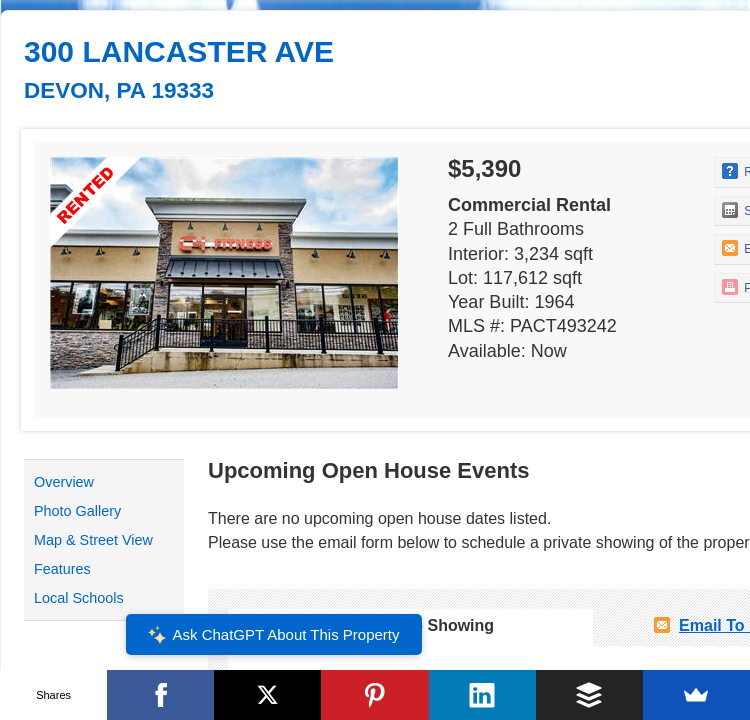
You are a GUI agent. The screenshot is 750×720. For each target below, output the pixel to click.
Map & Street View (93, 540)
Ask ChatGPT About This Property (273, 635)
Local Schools (79, 598)
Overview (64, 482)
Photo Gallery (77, 511)
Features (62, 569)
